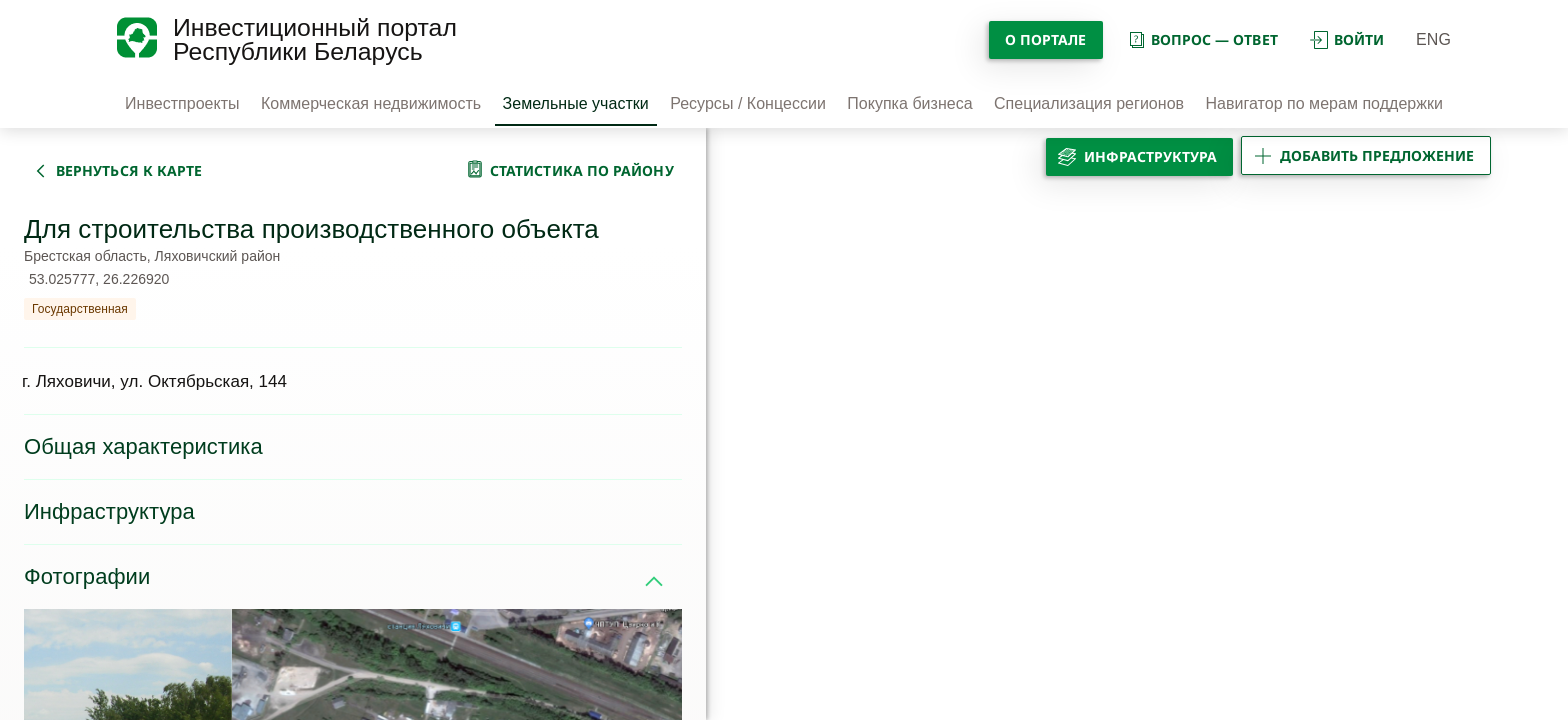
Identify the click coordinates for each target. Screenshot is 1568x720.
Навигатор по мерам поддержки (1323, 103)
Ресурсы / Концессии (748, 103)
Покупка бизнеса (909, 103)
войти (1347, 39)
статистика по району (582, 170)
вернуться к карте (129, 170)
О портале (1046, 39)
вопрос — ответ (1202, 39)
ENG (1433, 39)
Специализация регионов (1089, 103)
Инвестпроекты (182, 103)
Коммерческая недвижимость (371, 103)
